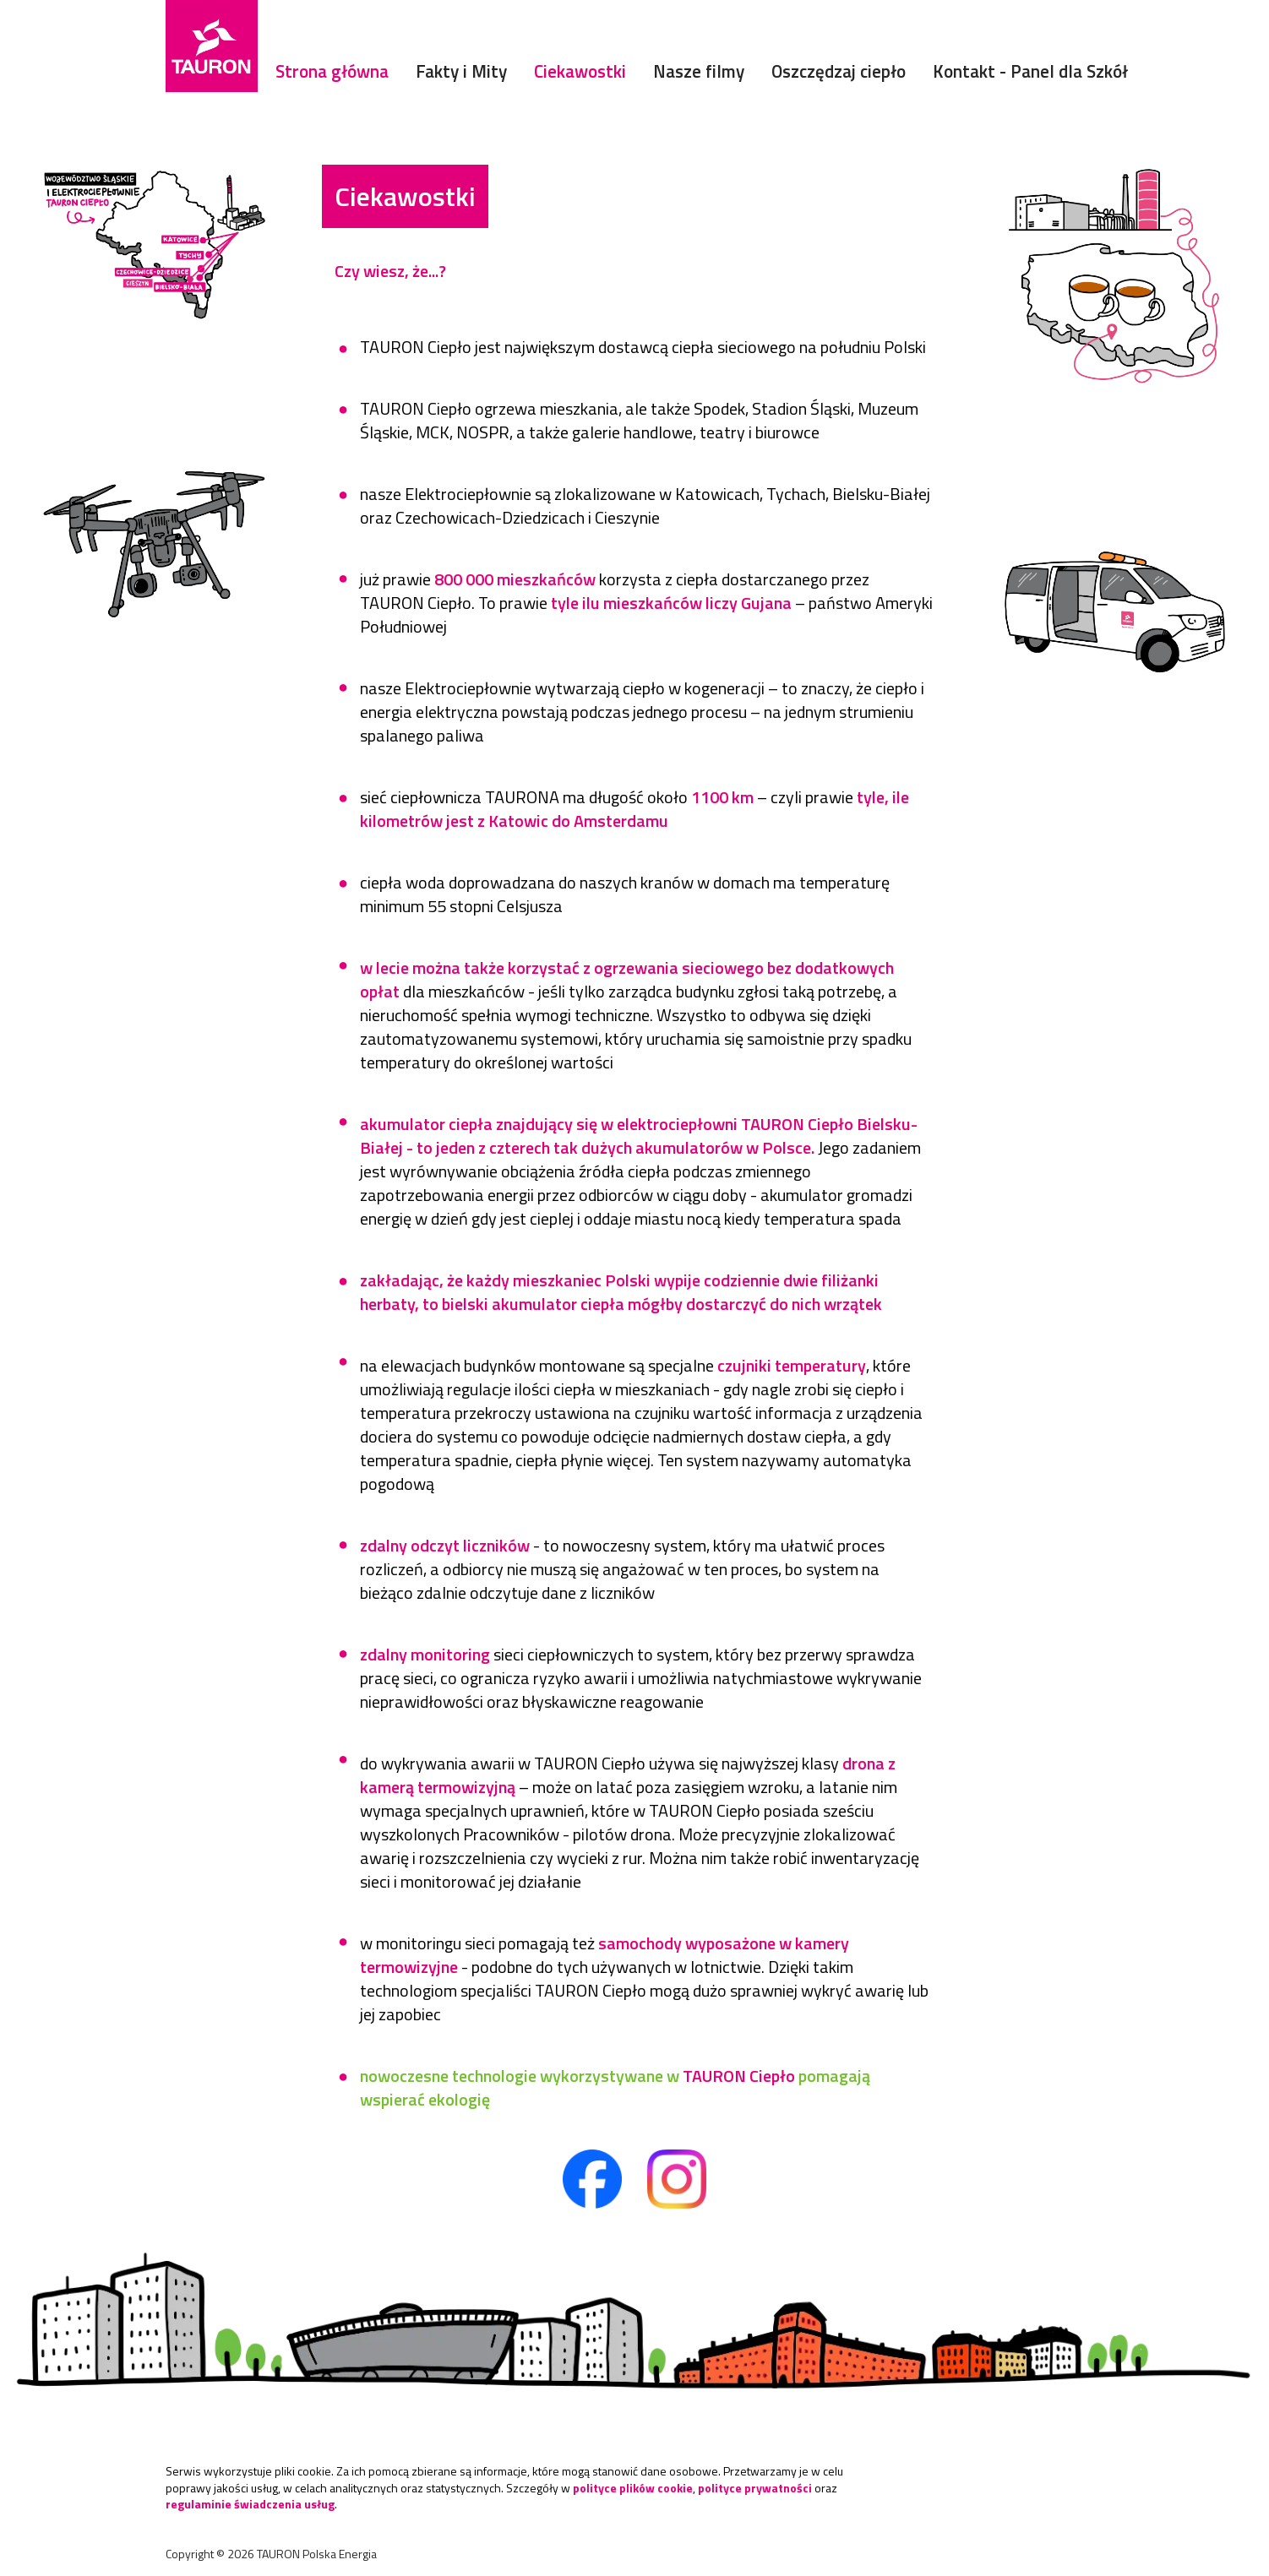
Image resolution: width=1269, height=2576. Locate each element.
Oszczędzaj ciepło (838, 70)
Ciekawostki (580, 70)
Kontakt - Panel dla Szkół (1030, 70)
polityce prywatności (755, 2488)
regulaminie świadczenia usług (250, 2504)
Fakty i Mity (461, 70)
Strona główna (332, 70)
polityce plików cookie (633, 2488)
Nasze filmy (698, 70)
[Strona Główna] (212, 46)
